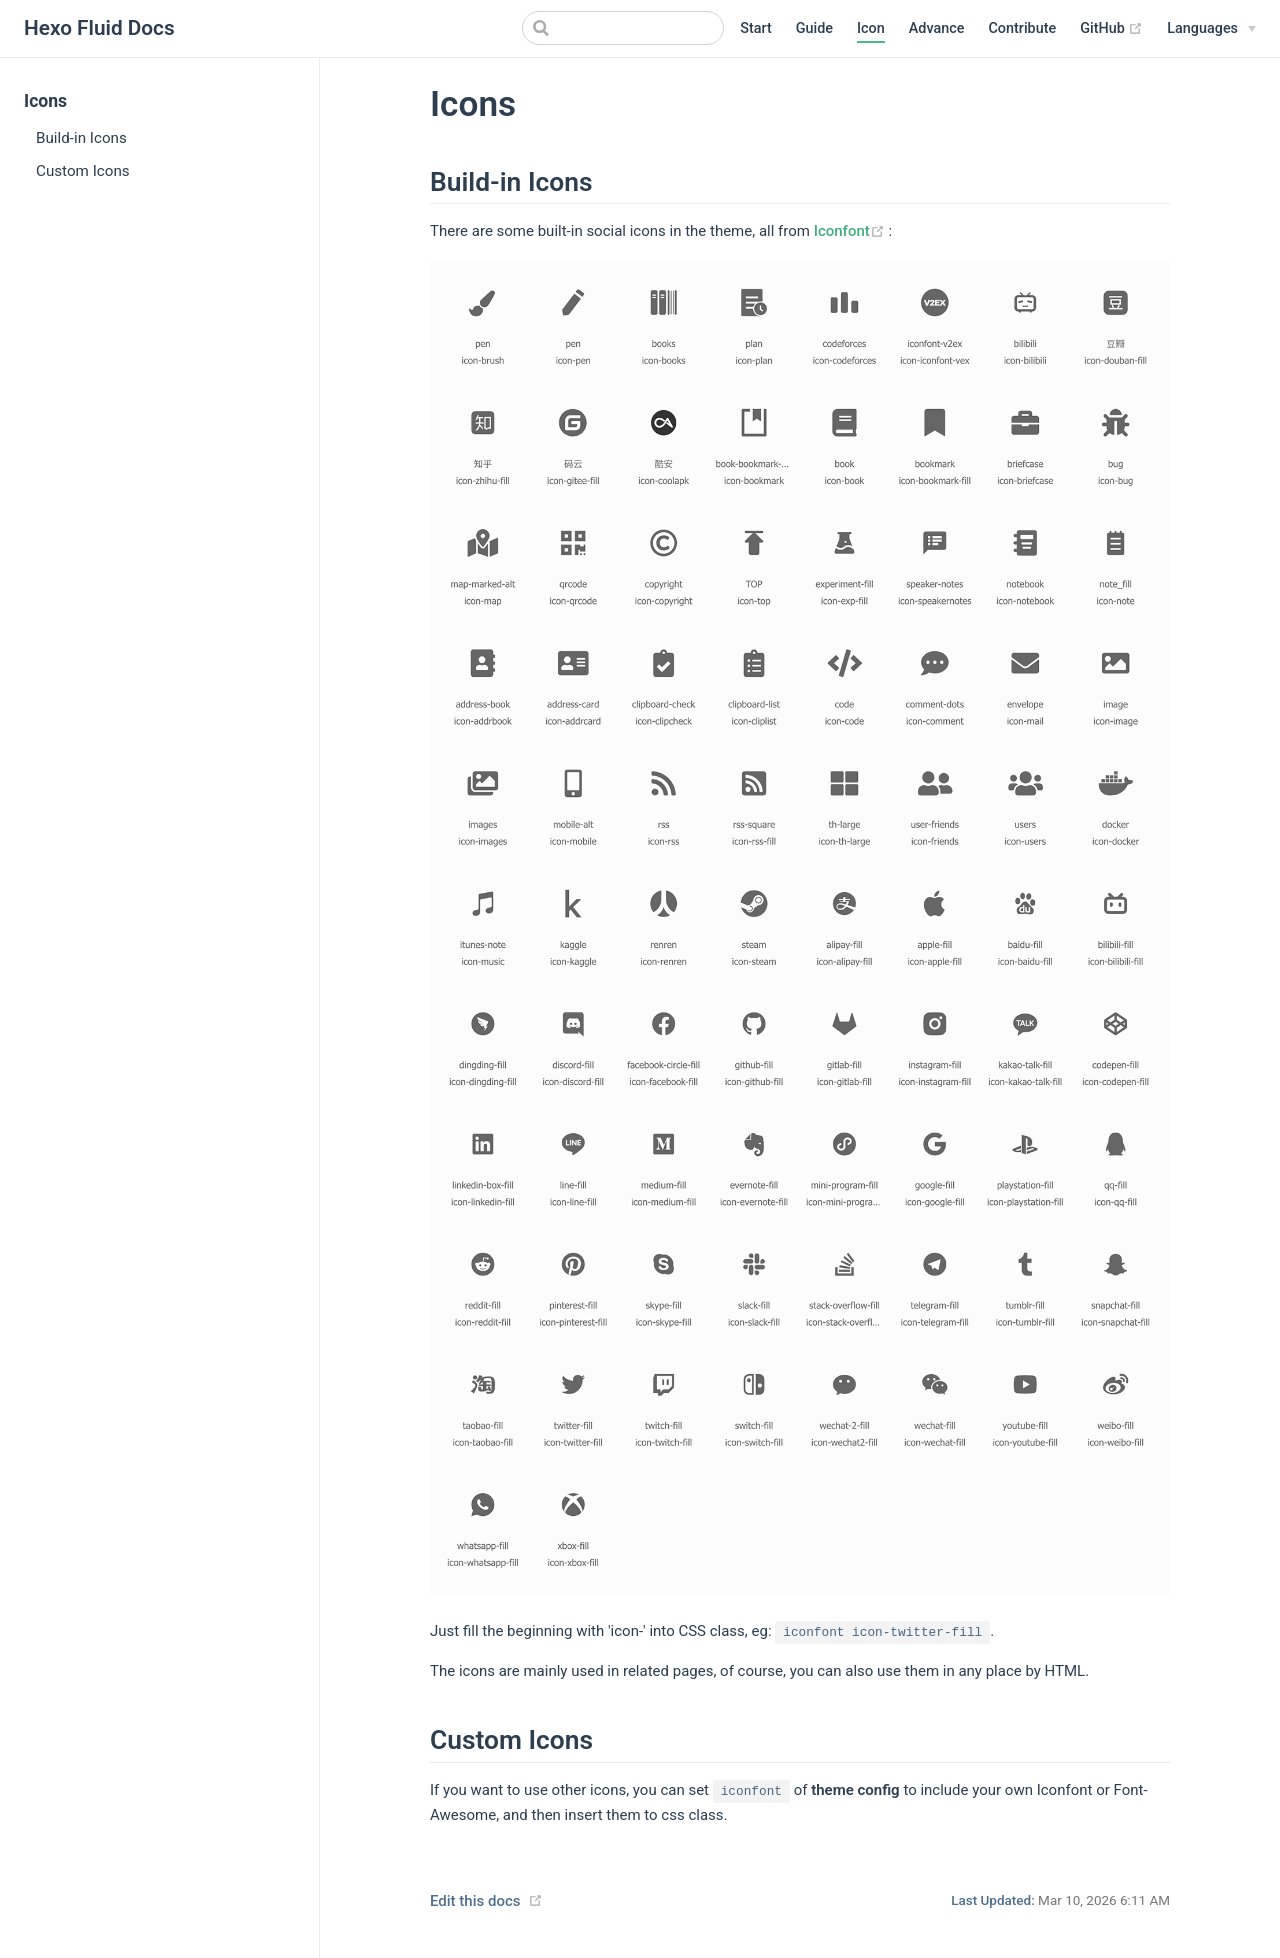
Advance (937, 28)
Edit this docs (475, 1901)
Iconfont (851, 231)
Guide (814, 28)
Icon (871, 28)
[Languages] (1211, 29)
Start (756, 28)
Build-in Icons (81, 138)
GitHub (1111, 29)
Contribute (1022, 28)
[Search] (623, 28)
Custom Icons (83, 171)
